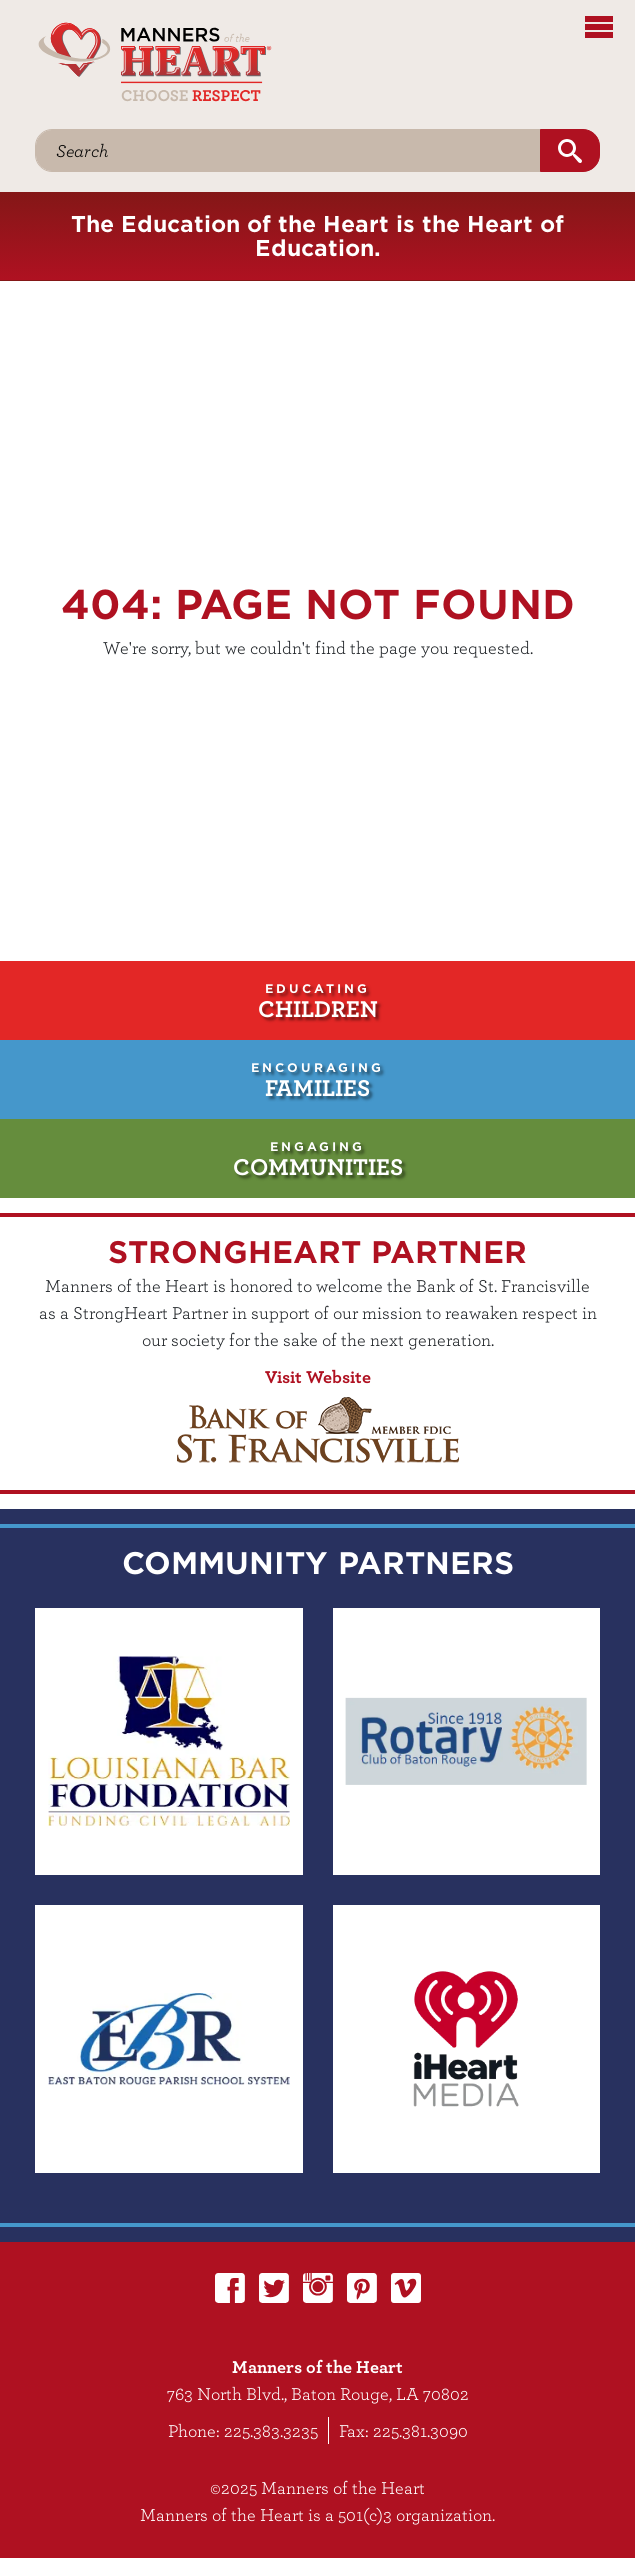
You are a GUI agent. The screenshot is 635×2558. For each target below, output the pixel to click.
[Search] (288, 150)
